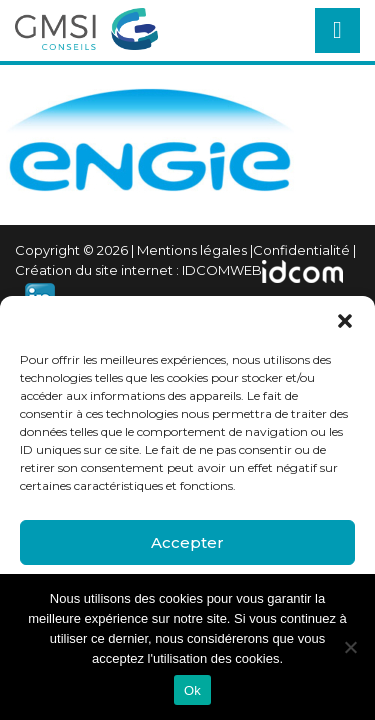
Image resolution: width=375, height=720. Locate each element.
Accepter (187, 542)
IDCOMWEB (222, 270)
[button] (345, 321)
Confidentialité (301, 250)
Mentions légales (192, 250)
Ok (192, 690)
